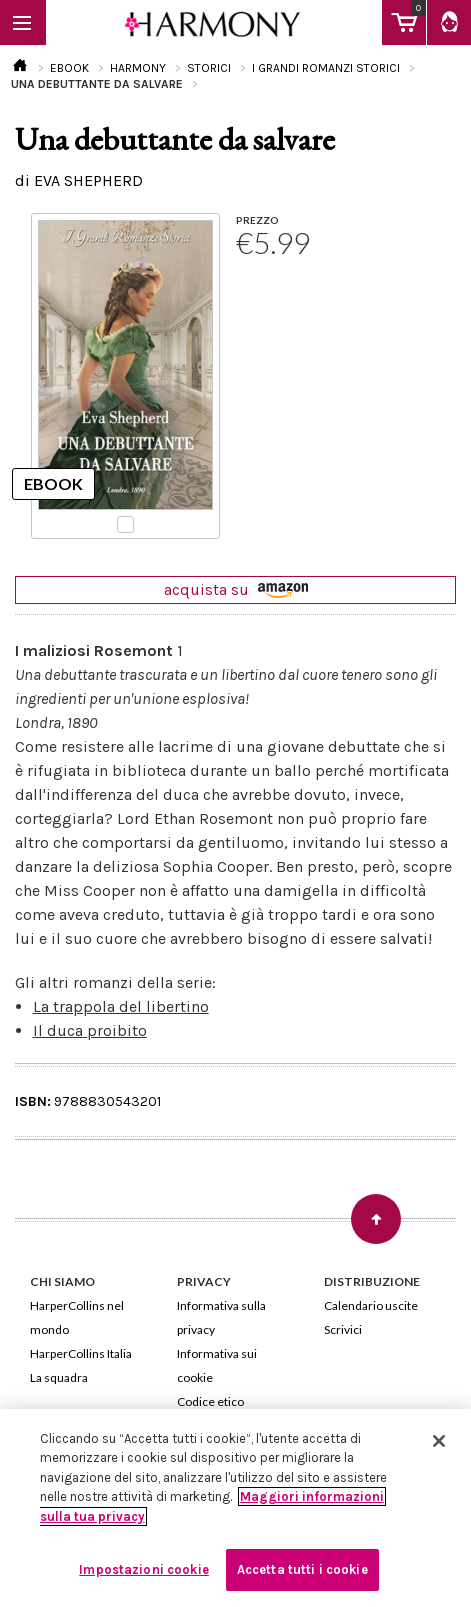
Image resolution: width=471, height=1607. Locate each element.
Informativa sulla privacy (221, 1317)
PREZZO (257, 220)
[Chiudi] (439, 1441)
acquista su (236, 589)
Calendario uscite (371, 1305)
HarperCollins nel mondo (77, 1317)
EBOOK (69, 68)
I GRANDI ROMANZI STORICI (326, 68)
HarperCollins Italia (81, 1353)
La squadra (59, 1377)
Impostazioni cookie (143, 1569)
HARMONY (138, 68)
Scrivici (343, 1329)
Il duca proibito (90, 1030)
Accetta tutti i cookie (302, 1569)
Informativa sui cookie (217, 1365)
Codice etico (210, 1401)
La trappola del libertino (121, 1006)
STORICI (209, 68)
